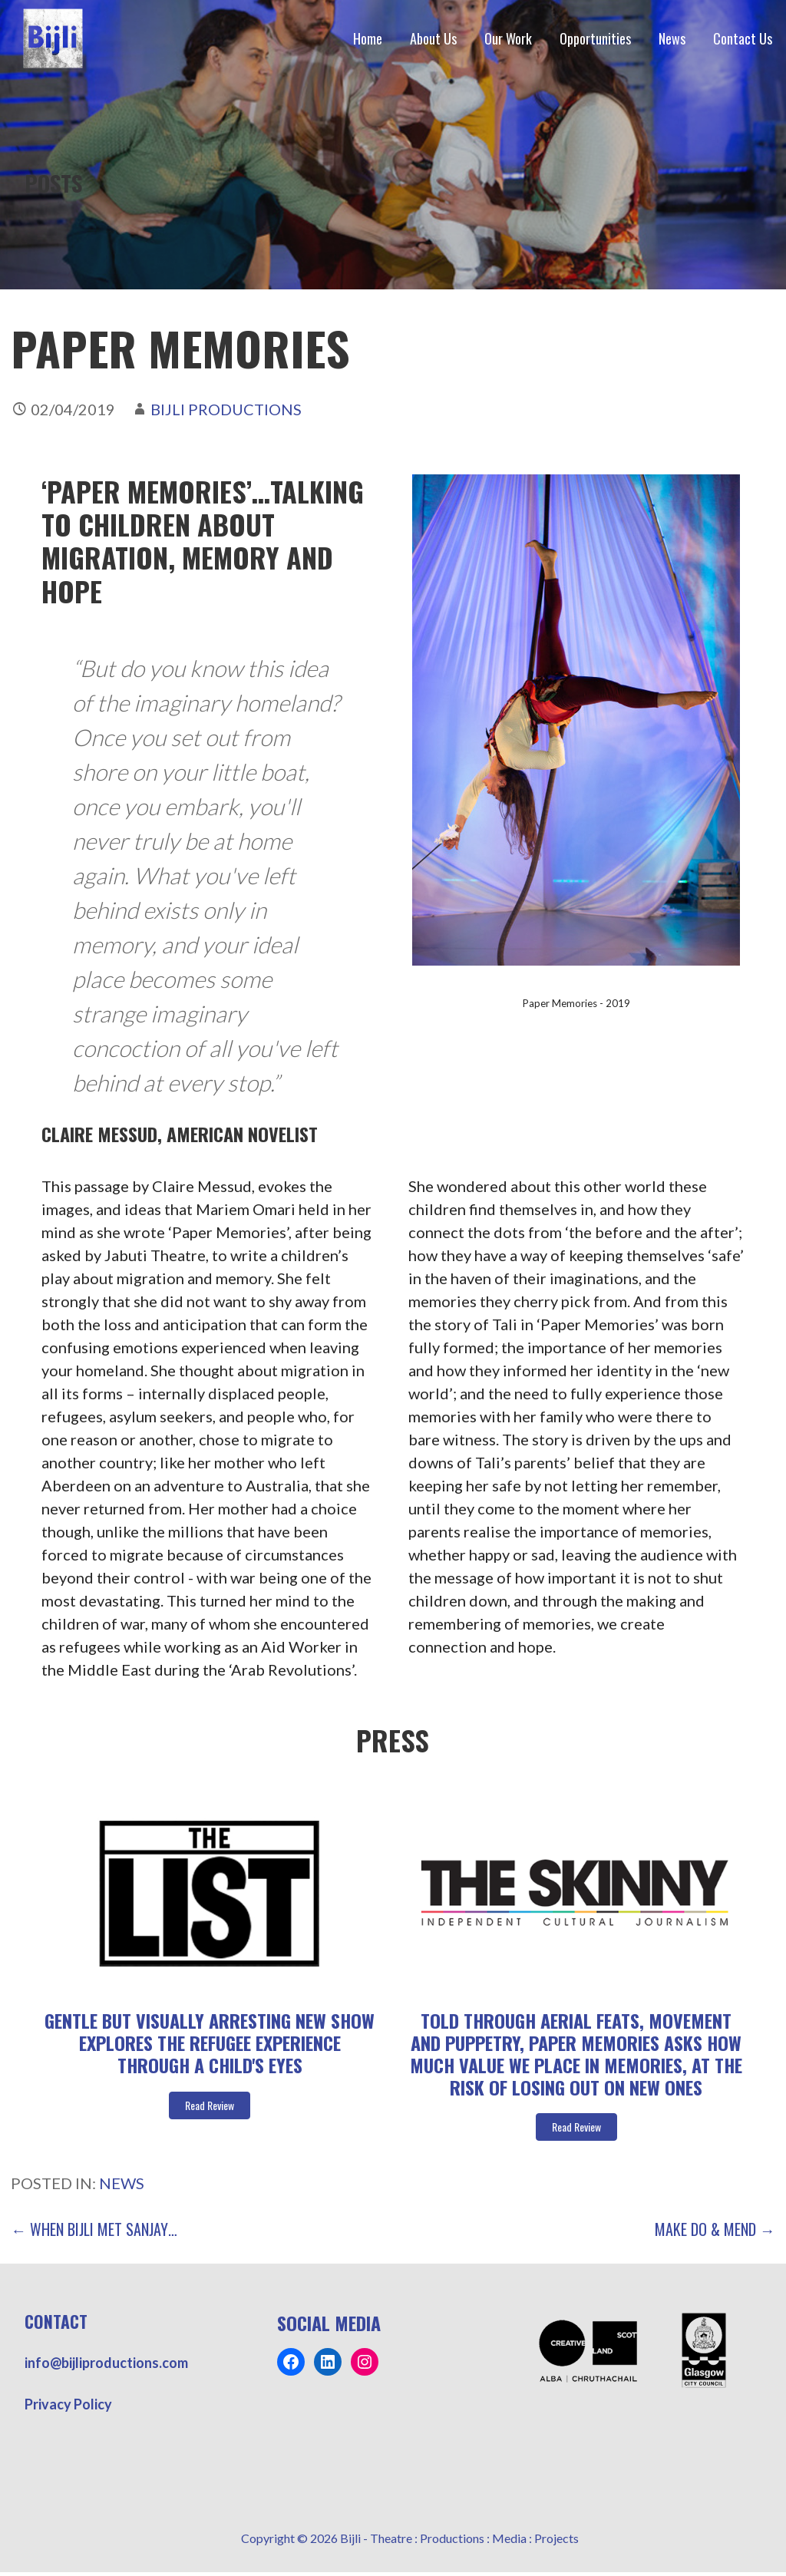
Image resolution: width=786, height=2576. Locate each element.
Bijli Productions (226, 409)
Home (367, 38)
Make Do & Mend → (715, 2229)
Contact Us (742, 38)
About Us (433, 38)
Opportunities (595, 38)
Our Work (508, 38)
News (672, 38)
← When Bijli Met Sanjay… (94, 2229)
